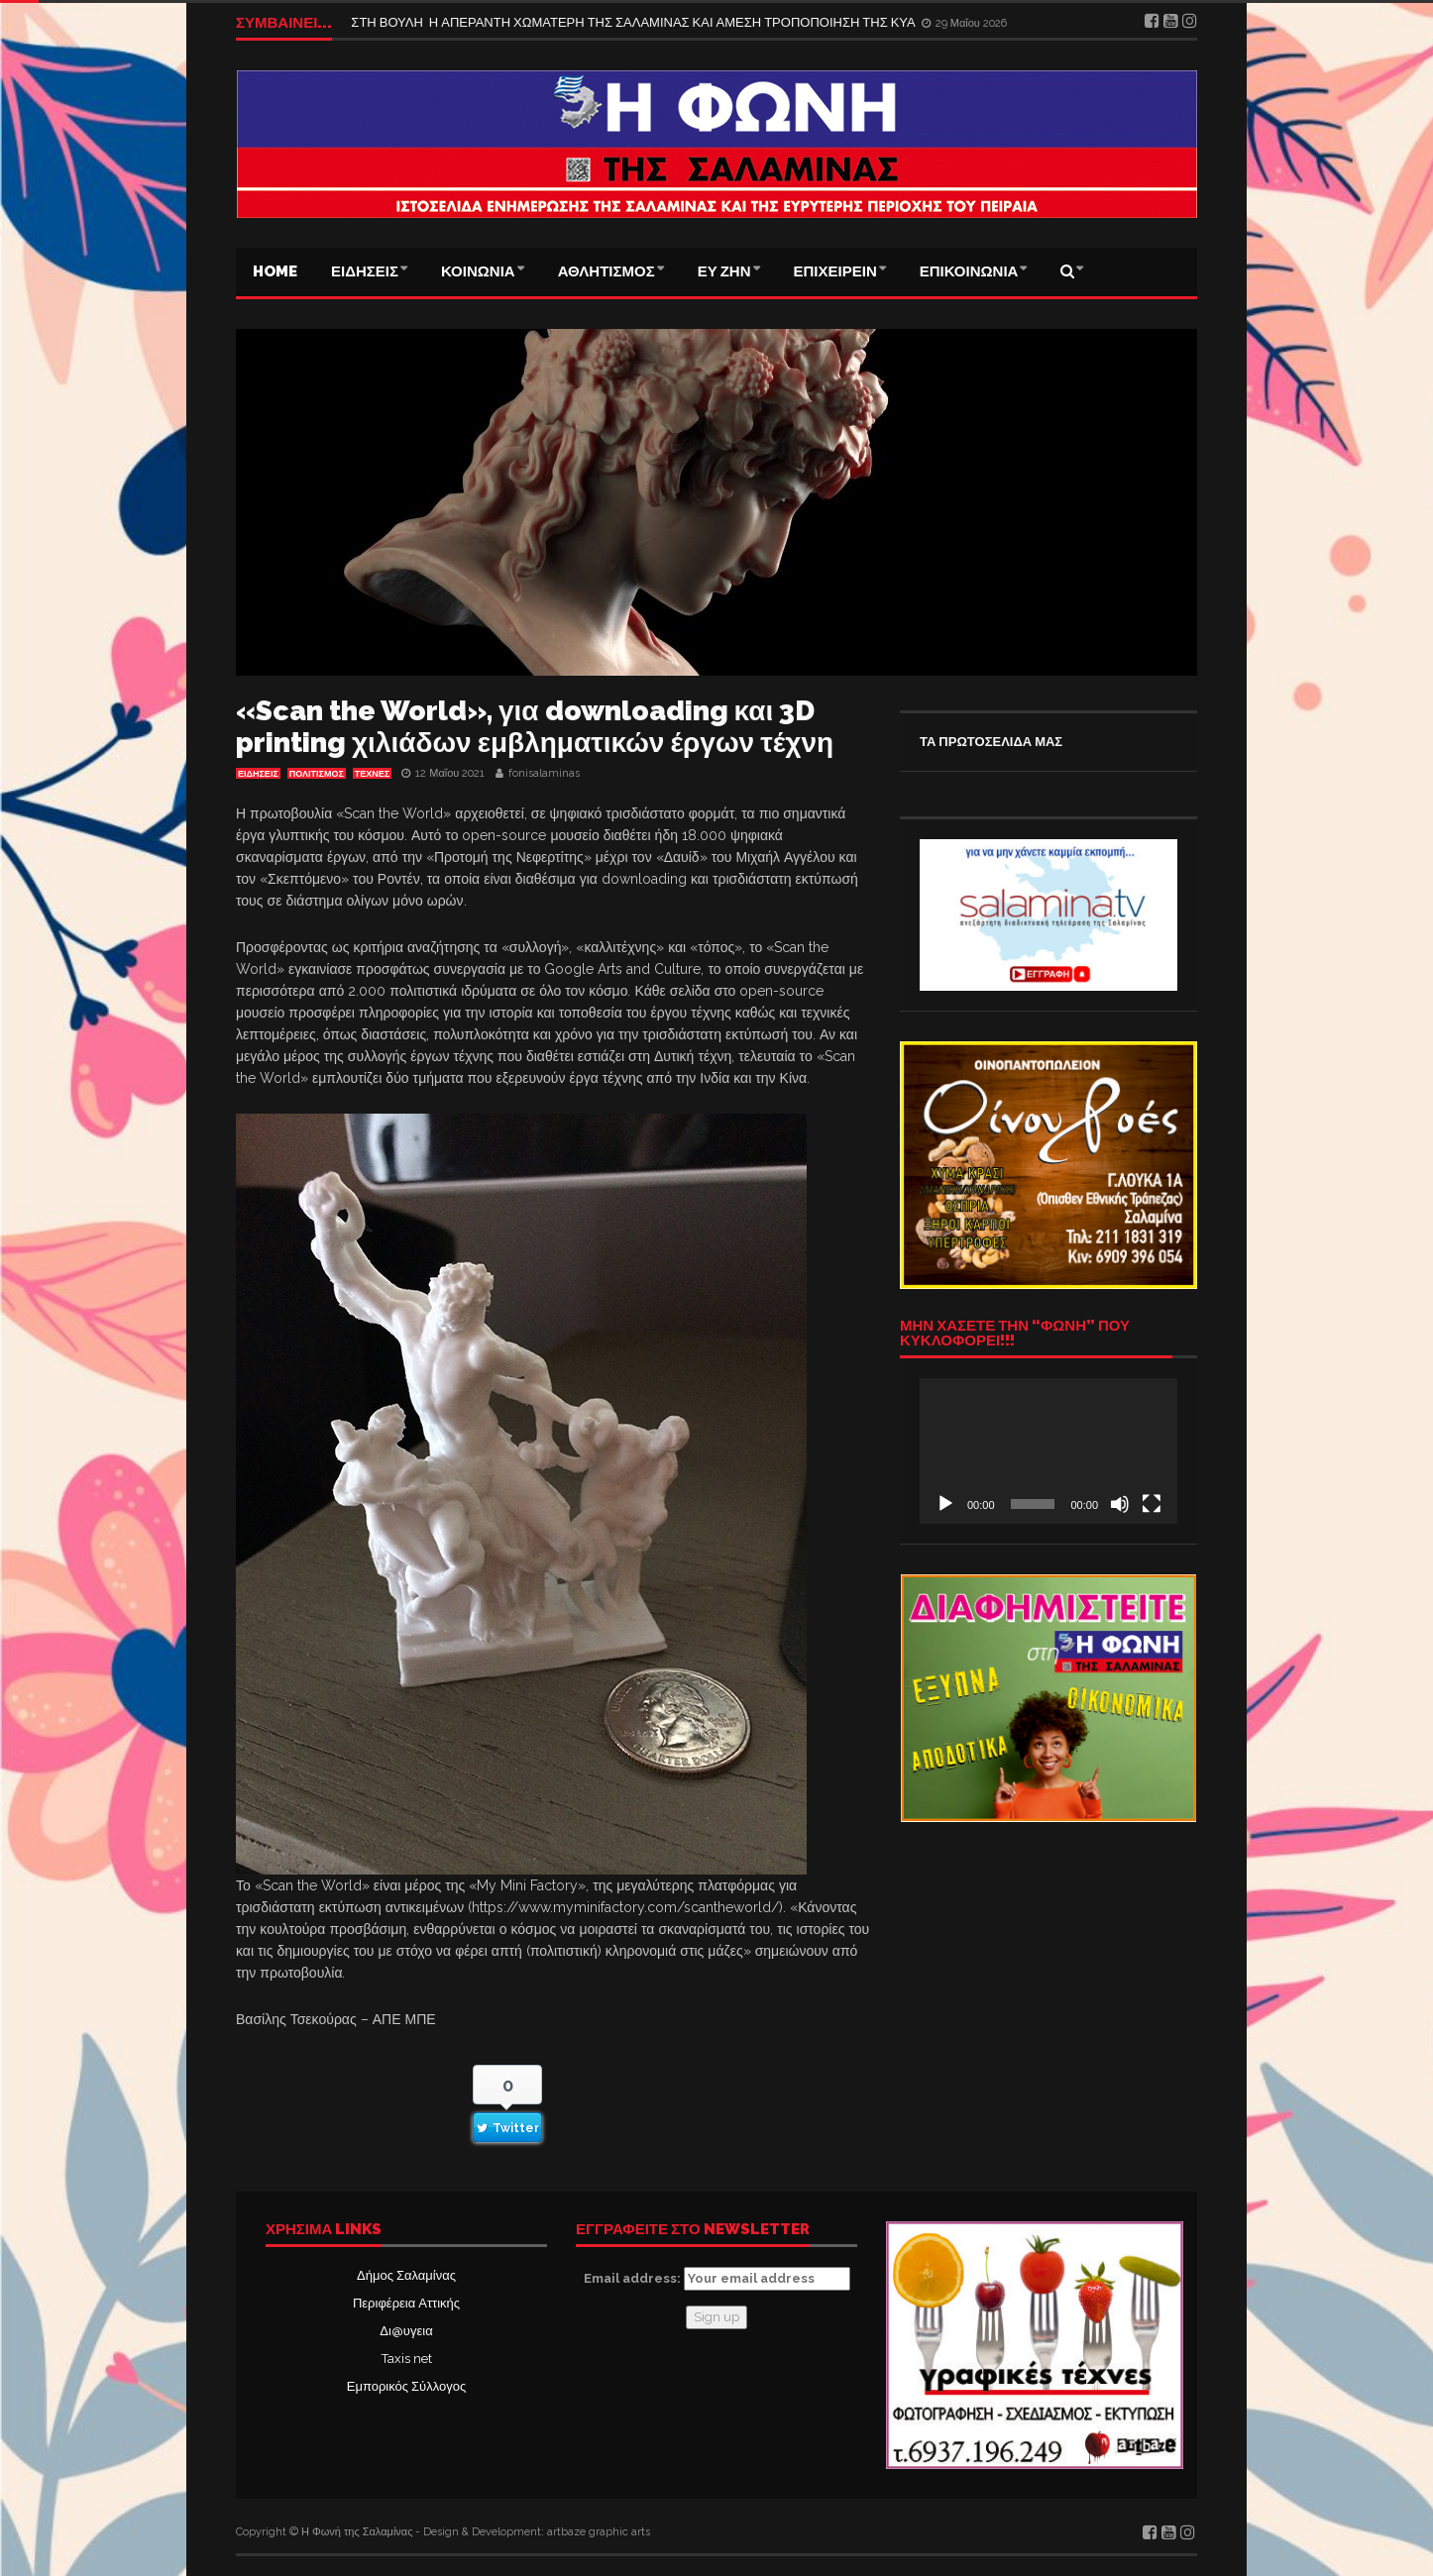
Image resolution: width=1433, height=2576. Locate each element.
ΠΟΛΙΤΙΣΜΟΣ (316, 774)
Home (275, 271)
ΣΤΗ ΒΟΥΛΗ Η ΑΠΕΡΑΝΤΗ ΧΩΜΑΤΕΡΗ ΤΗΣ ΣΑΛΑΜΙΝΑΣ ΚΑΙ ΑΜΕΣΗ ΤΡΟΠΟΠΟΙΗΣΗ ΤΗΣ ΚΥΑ (634, 22)
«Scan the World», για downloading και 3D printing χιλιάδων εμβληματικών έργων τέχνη (534, 727)
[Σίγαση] (1120, 1504)
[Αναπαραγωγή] (945, 1504)
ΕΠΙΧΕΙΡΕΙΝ (835, 271)
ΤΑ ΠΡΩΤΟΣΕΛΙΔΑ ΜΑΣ (991, 741)
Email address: (717, 2279)
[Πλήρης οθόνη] (1151, 1504)
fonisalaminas (544, 773)
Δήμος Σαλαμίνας (406, 2275)
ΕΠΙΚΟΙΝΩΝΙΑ (969, 271)
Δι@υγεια (406, 2330)
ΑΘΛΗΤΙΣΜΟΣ (606, 271)
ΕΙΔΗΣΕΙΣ (364, 271)
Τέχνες (372, 774)
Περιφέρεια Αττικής (406, 2303)
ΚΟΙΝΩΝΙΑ (478, 271)
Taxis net (407, 2358)
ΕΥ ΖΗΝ (724, 271)
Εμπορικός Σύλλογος (406, 2386)
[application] (1048, 1450)
